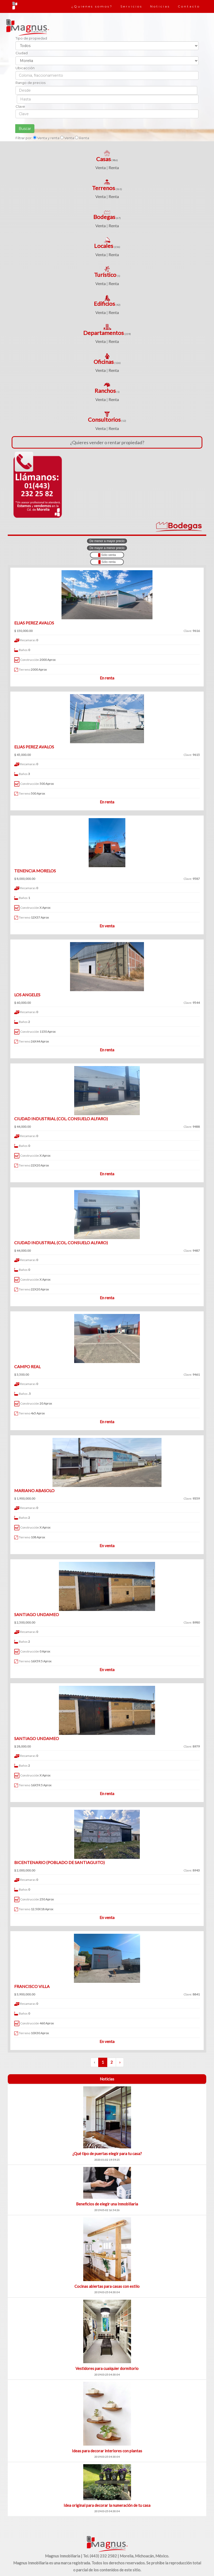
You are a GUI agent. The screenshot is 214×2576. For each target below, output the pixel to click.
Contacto (189, 6)
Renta (114, 167)
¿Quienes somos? (92, 6)
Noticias (160, 6)
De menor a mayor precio (106, 541)
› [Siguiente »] (119, 2062)
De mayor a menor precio (106, 548)
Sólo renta (107, 562)
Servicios (131, 6)
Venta (100, 167)
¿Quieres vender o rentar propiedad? (107, 442)
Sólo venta (107, 555)
